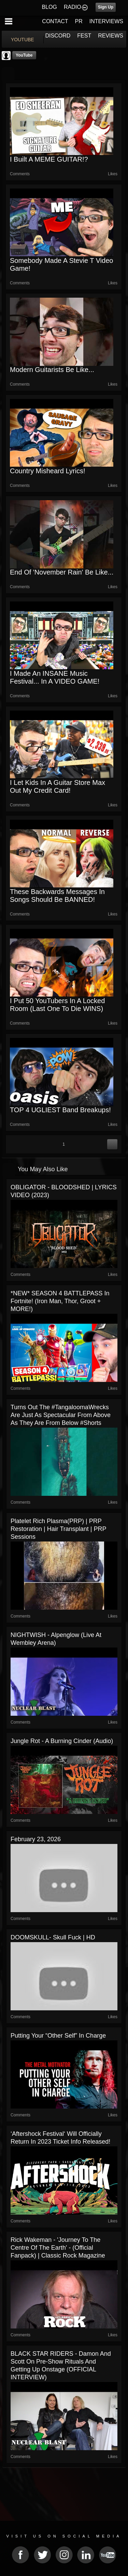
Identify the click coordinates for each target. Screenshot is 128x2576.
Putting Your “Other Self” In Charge (58, 2035)
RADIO (72, 7)
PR (78, 21)
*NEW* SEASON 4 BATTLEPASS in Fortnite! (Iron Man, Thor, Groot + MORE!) (60, 1301)
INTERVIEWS (106, 21)
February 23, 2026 (36, 1839)
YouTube (24, 55)
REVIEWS (110, 36)
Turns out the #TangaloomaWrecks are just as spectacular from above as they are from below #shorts (61, 1415)
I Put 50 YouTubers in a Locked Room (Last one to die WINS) (57, 1004)
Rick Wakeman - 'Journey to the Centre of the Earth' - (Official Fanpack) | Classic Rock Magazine (58, 2247)
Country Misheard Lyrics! (47, 471)
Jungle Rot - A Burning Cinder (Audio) (62, 1741)
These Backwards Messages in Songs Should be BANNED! (57, 895)
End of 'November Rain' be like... (61, 572)
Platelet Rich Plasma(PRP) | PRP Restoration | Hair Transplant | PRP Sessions (58, 1529)
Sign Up (105, 7)
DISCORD (58, 36)
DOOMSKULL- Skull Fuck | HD (53, 1937)
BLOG (49, 7)
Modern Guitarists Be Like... (52, 369)
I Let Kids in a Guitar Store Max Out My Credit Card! (57, 786)
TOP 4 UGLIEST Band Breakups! (60, 1110)
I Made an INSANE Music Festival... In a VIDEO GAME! (54, 677)
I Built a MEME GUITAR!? (49, 159)
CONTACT (55, 21)
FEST (84, 36)
